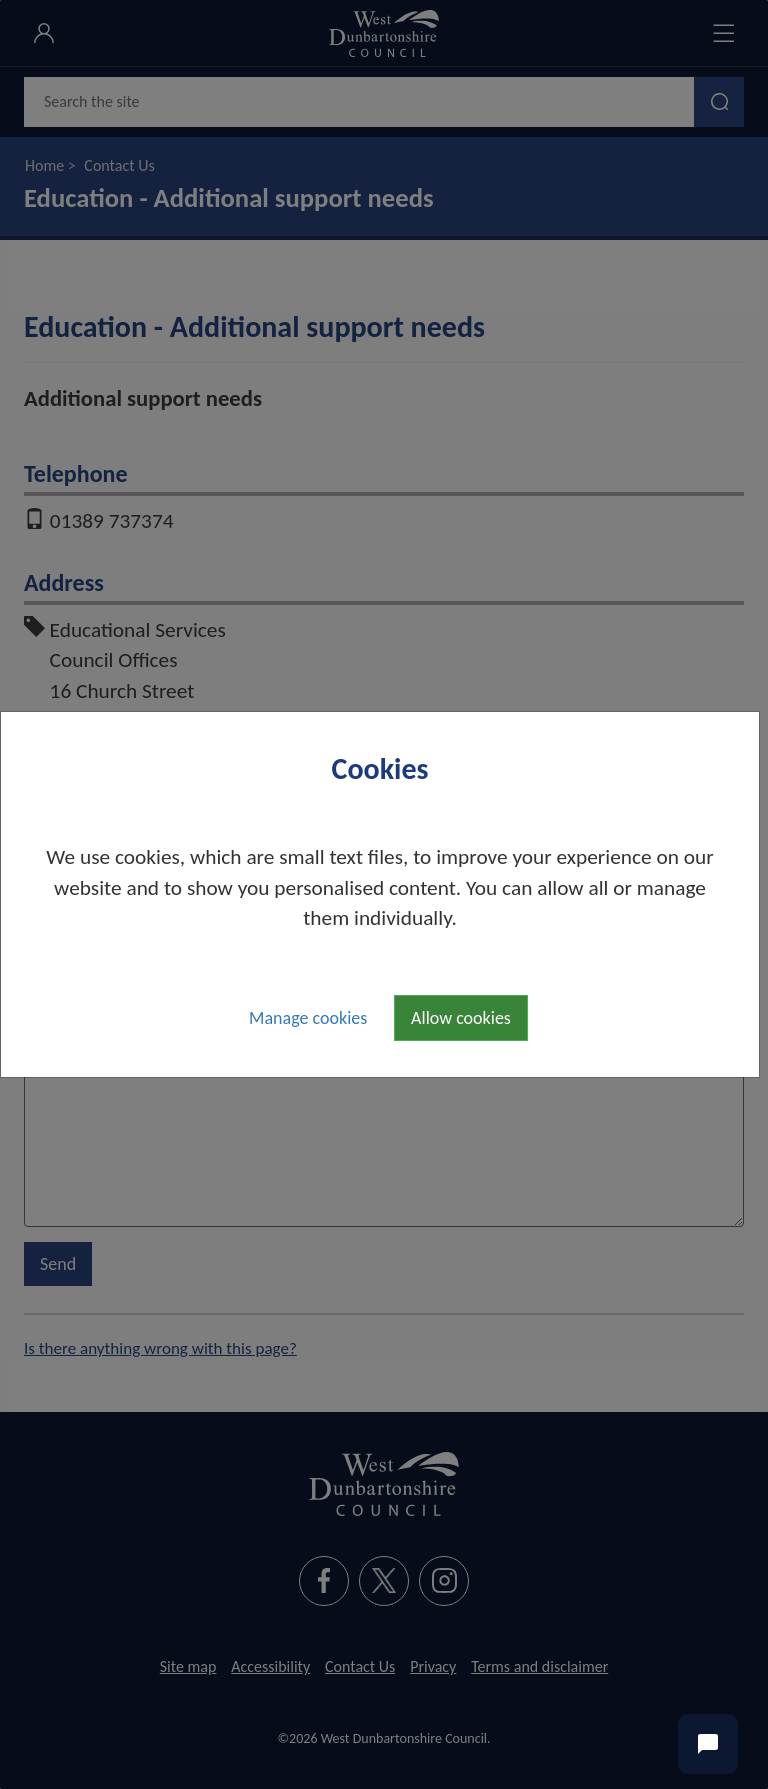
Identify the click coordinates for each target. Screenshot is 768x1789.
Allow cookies (461, 1018)
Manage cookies (308, 1018)
